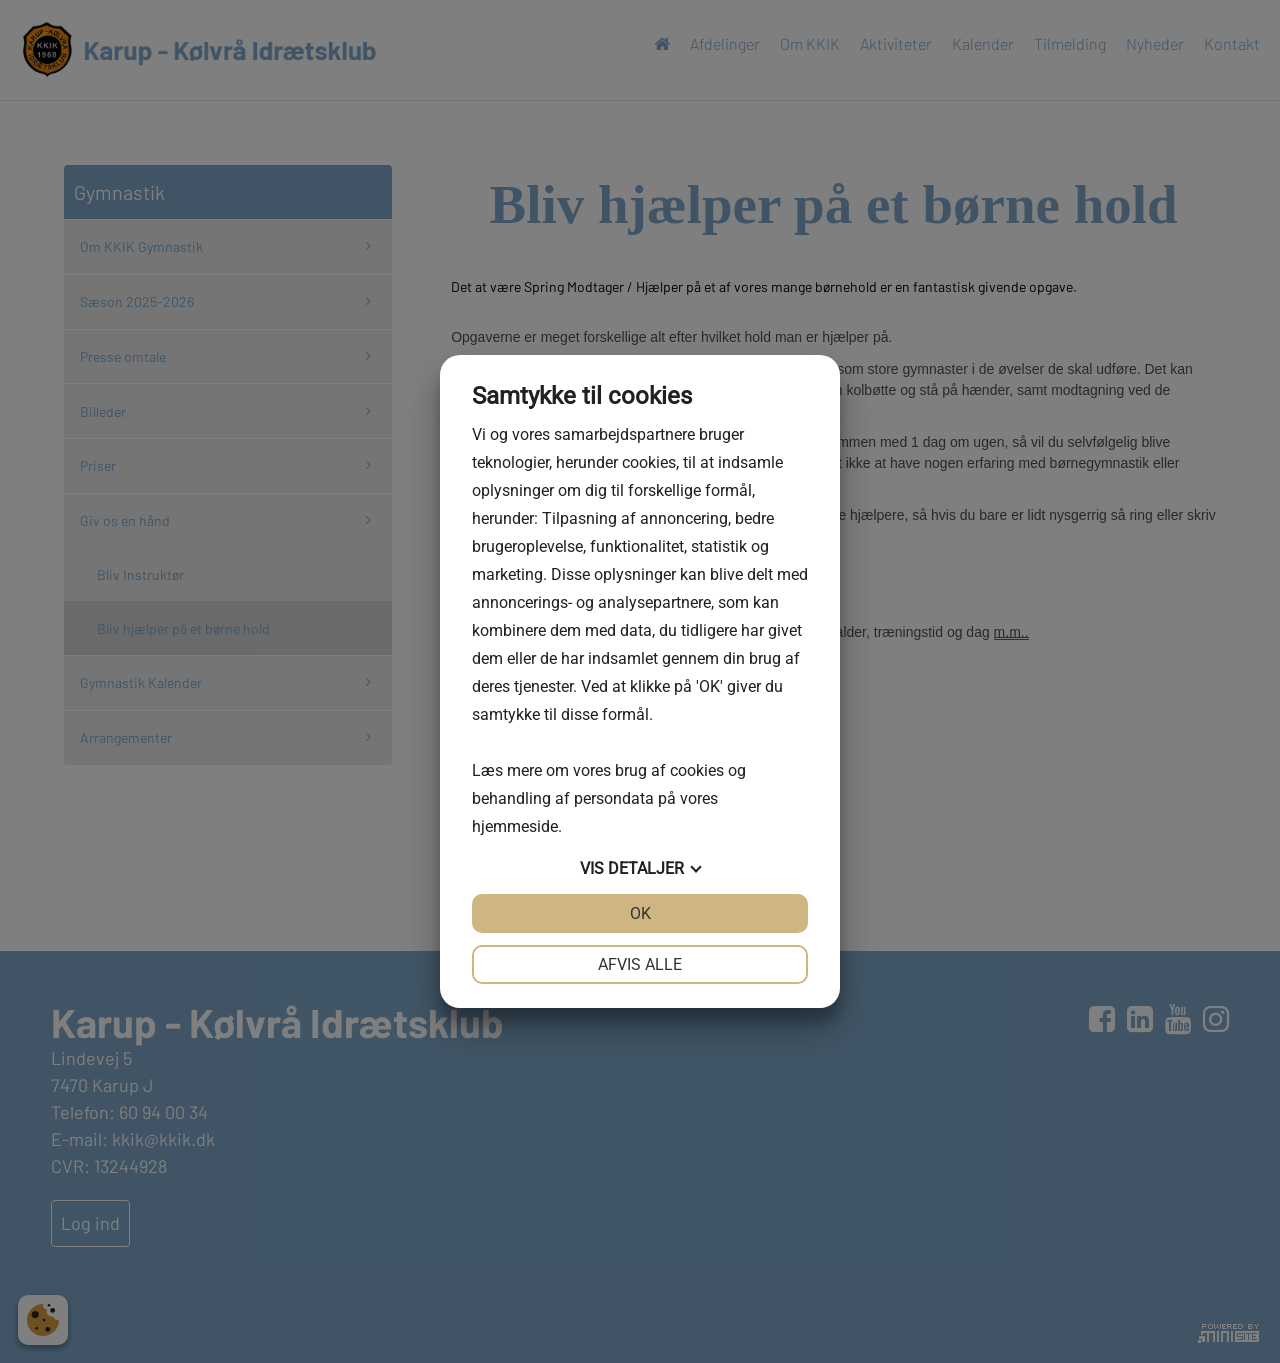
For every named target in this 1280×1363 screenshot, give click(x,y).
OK (640, 913)
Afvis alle (640, 964)
